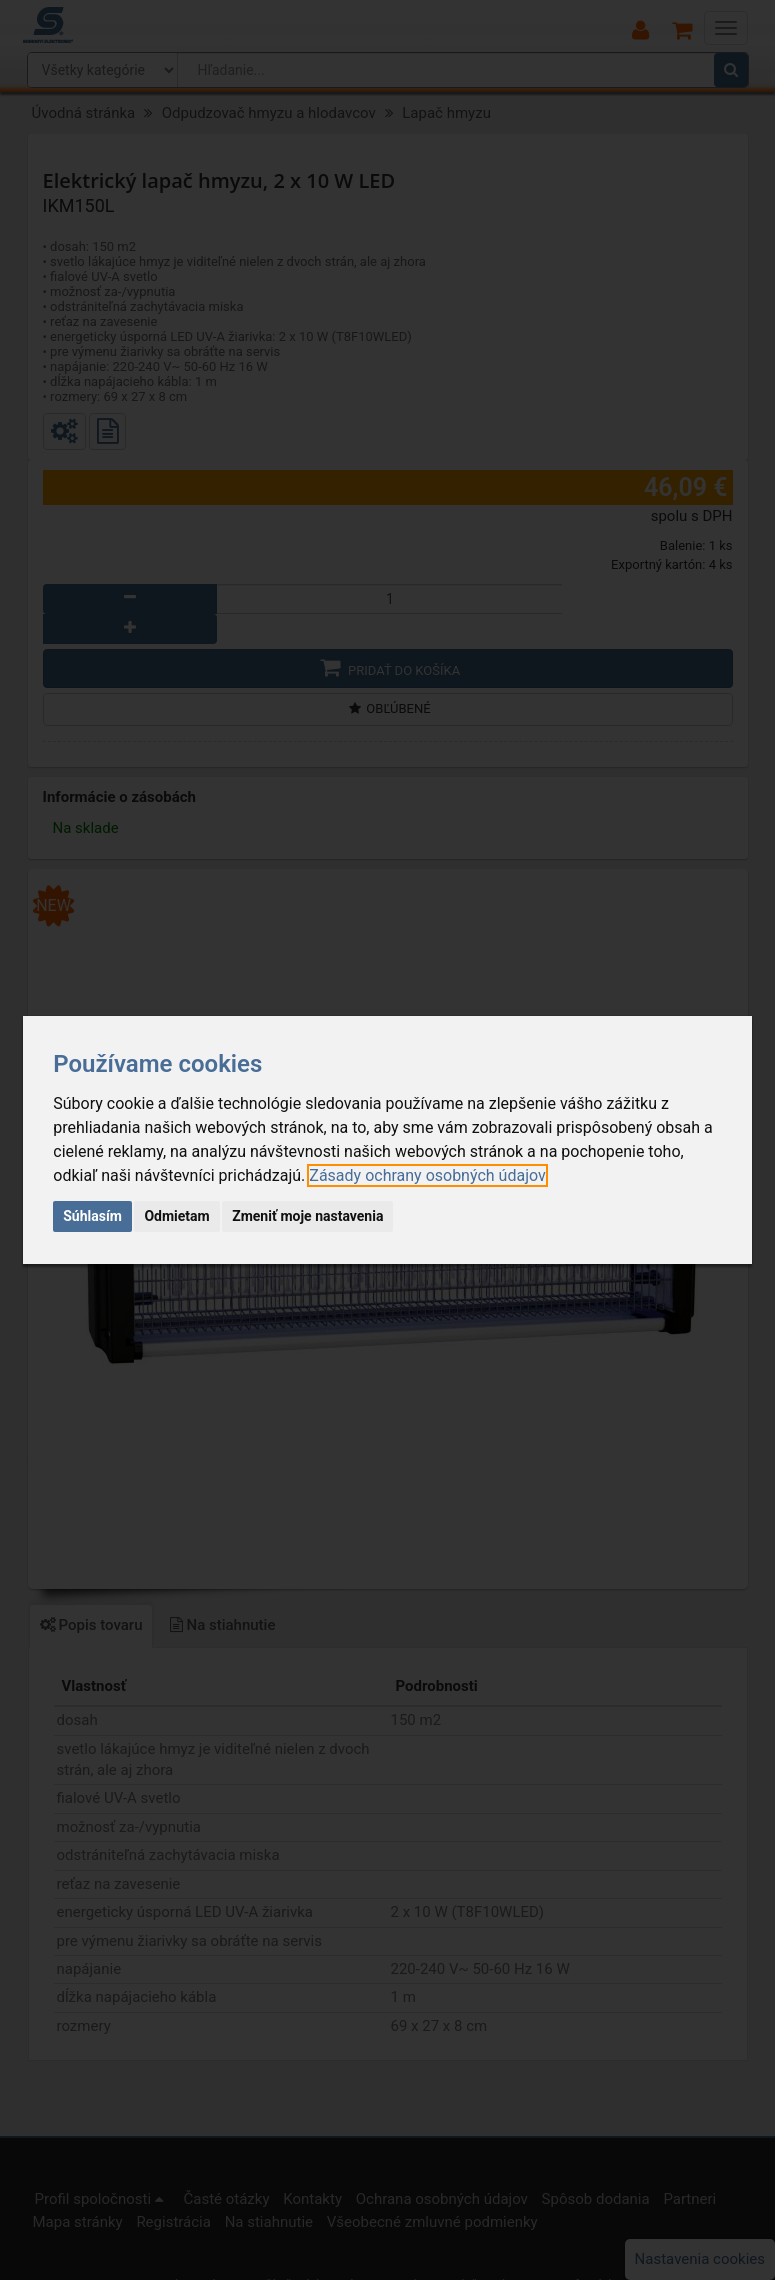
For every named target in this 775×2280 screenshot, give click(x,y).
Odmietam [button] (176, 1216)
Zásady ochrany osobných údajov (427, 1175)
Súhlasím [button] (92, 1216)
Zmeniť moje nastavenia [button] (307, 1216)
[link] (427, 1175)
